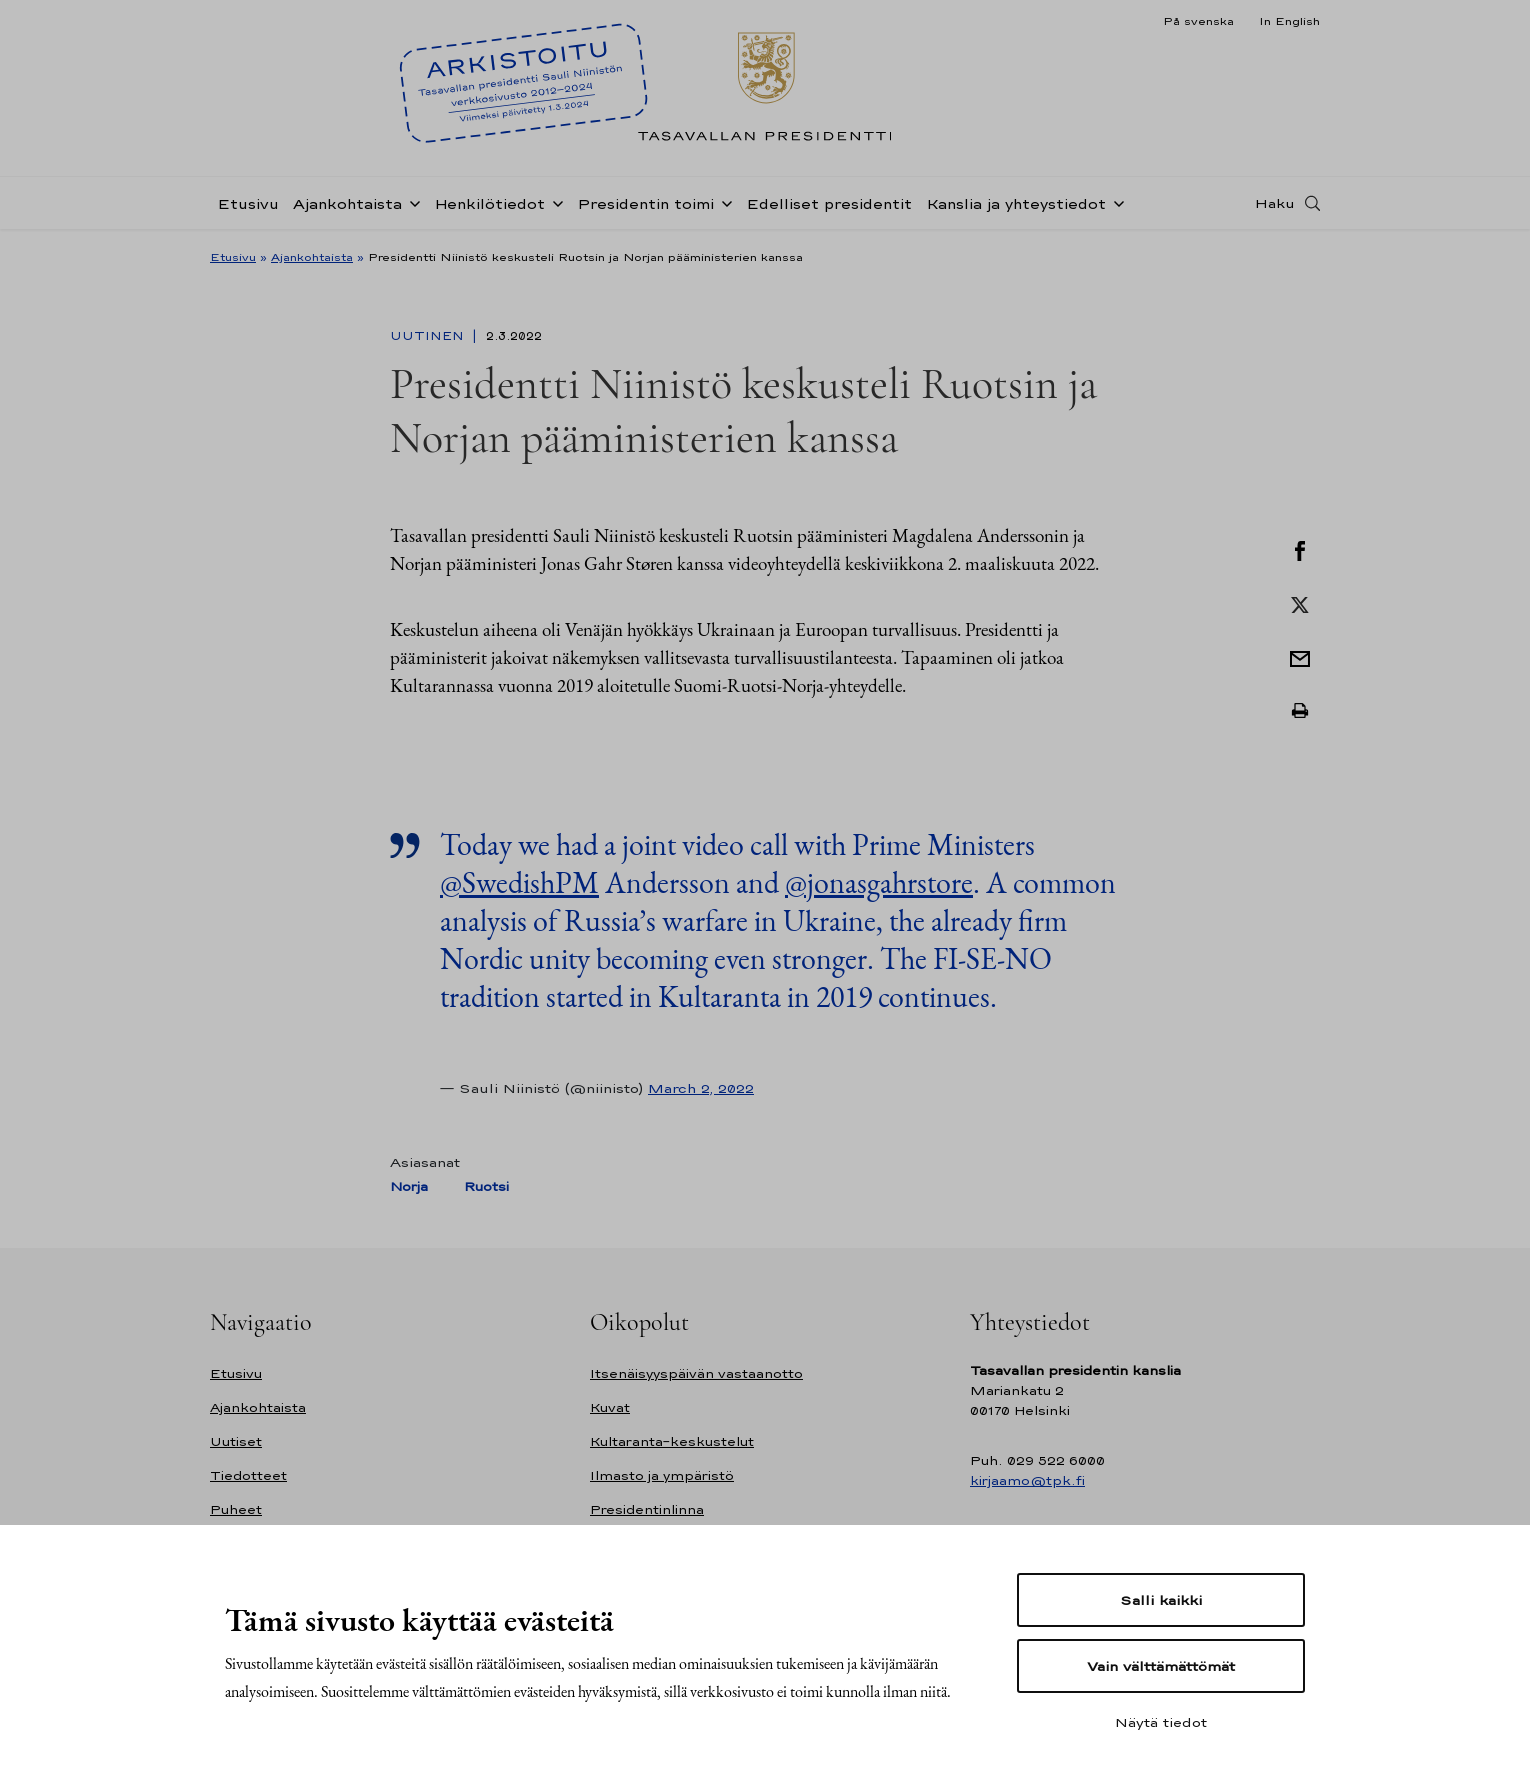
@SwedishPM (519, 882)
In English (1289, 21)
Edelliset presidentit (829, 203)
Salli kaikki (1161, 1600)
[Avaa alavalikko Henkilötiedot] (554, 202)
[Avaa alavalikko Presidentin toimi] (723, 202)
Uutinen (429, 336)
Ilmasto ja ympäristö (662, 1475)
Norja (409, 1186)
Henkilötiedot (489, 203)
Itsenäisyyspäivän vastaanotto (696, 1373)
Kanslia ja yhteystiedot (1016, 203)
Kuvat (610, 1407)
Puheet (236, 1509)
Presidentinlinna (647, 1509)
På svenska (1198, 21)
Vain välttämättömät (1161, 1666)
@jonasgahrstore (879, 882)
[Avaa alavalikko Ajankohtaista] (411, 202)
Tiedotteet (248, 1475)
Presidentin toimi (645, 203)
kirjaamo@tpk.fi (1027, 1480)
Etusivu (248, 203)
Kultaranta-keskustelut (672, 1441)
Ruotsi (486, 1186)
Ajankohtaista (347, 203)
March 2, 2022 (701, 1088)
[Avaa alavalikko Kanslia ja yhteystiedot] (1115, 202)
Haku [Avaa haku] (1275, 203)
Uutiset (236, 1441)
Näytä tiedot (1161, 1722)
